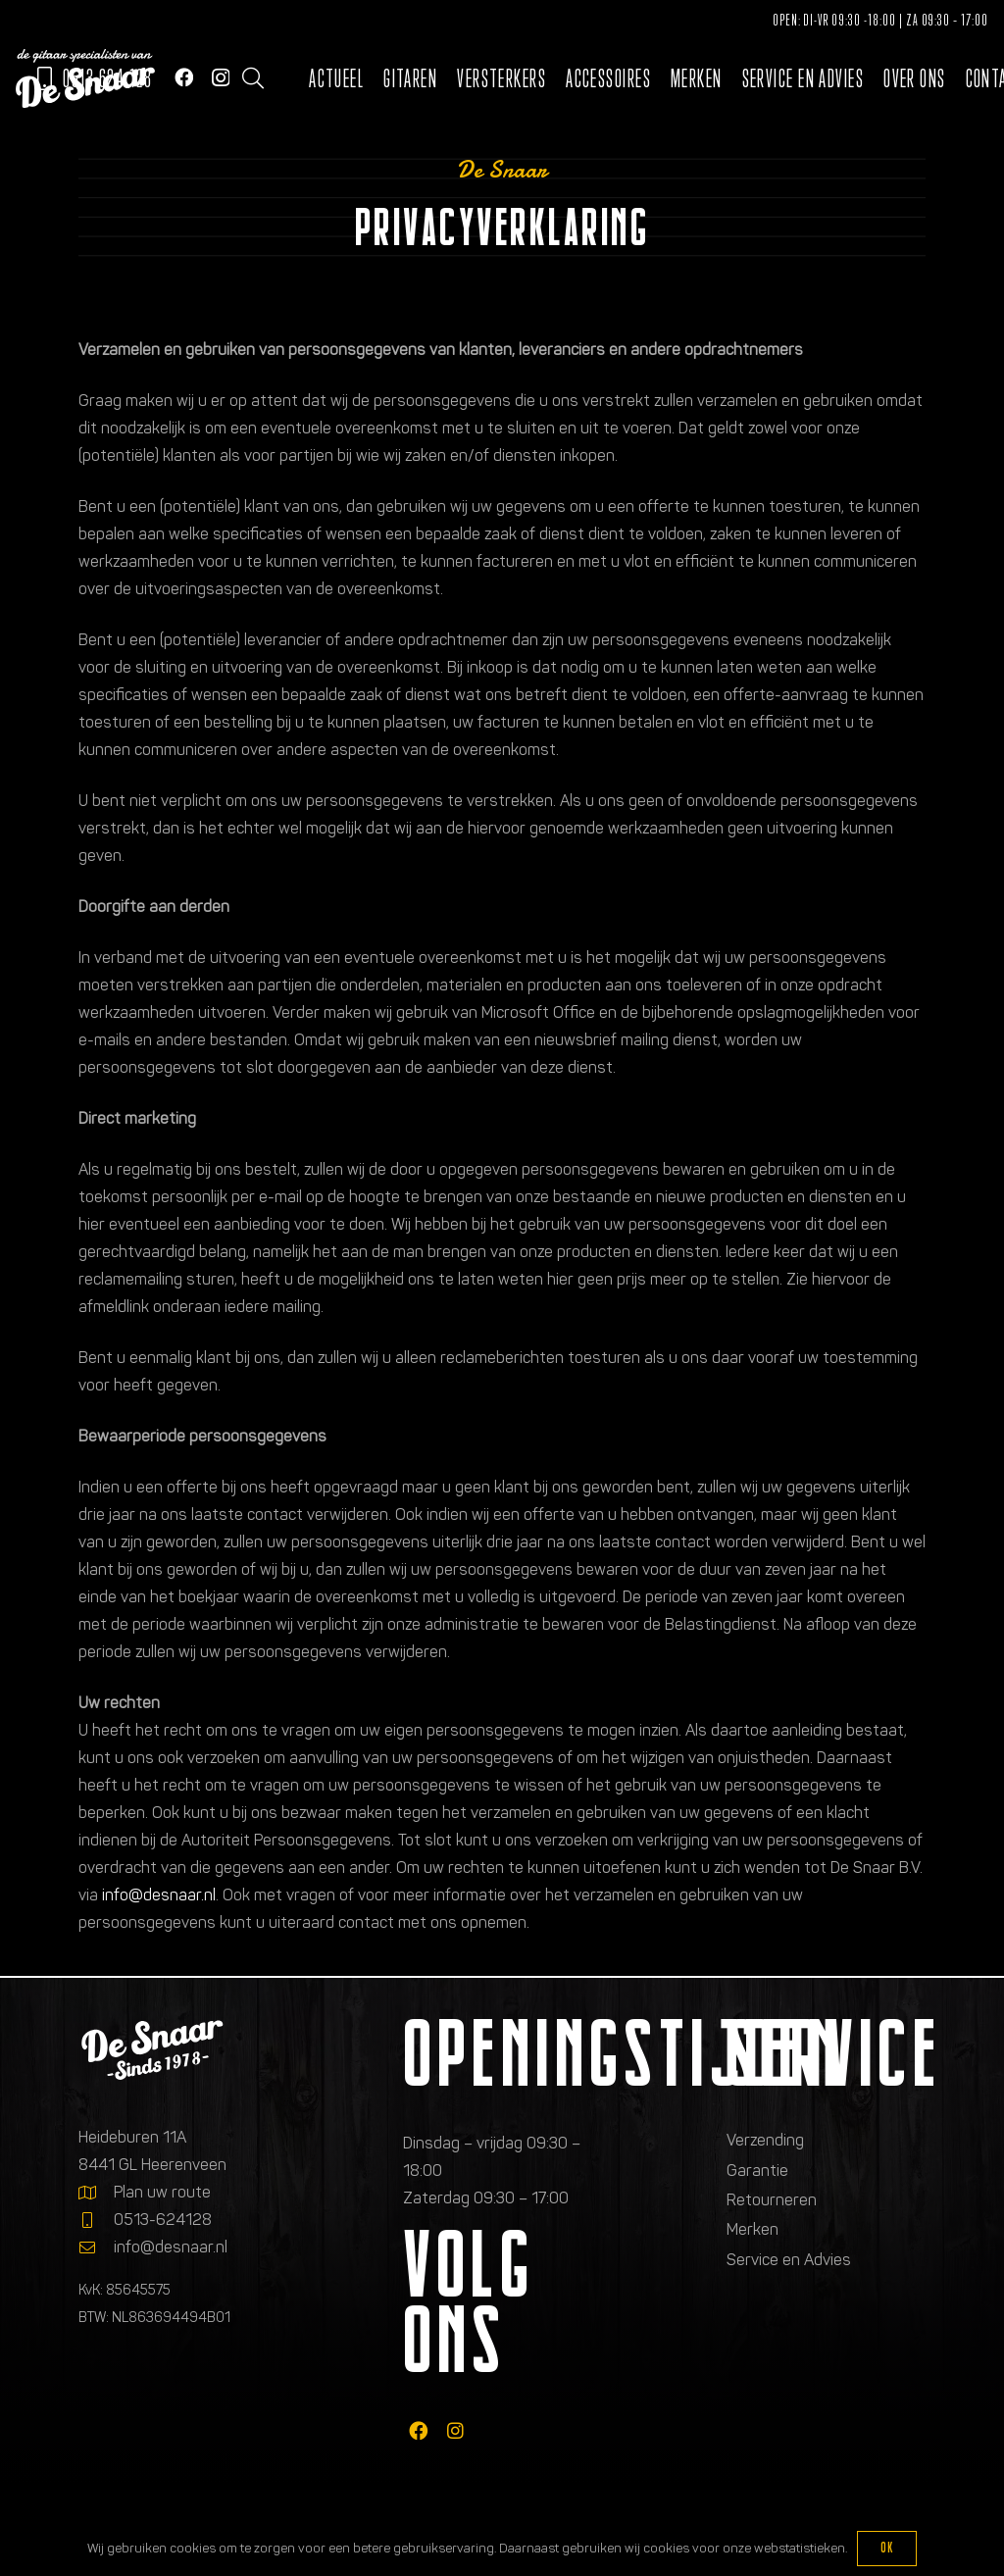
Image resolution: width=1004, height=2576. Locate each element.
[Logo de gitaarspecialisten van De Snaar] (85, 78)
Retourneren (772, 2200)
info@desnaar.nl (159, 1895)
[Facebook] (184, 77)
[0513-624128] (96, 2220)
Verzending (765, 2140)
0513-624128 (163, 2219)
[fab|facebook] (418, 2430)
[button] (252, 78)
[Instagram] (220, 78)
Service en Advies (789, 2259)
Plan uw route (162, 2192)
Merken (752, 2229)
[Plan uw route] (96, 2192)
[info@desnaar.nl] (96, 2247)
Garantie (757, 2170)
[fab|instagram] (455, 2430)
